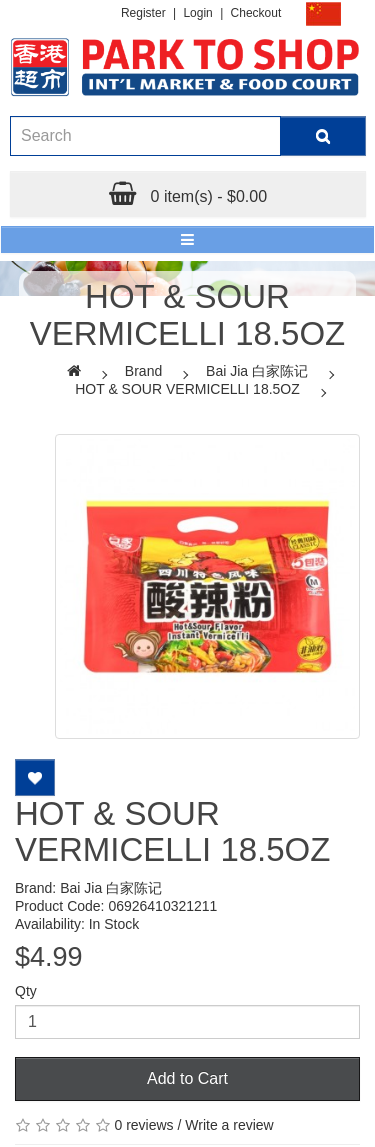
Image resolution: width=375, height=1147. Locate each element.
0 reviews (143, 1125)
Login (197, 13)
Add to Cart (187, 1078)
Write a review (229, 1125)
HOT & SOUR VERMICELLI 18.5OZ (187, 389)
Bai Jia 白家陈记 (257, 371)
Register (143, 13)
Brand (143, 371)
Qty (26, 991)
